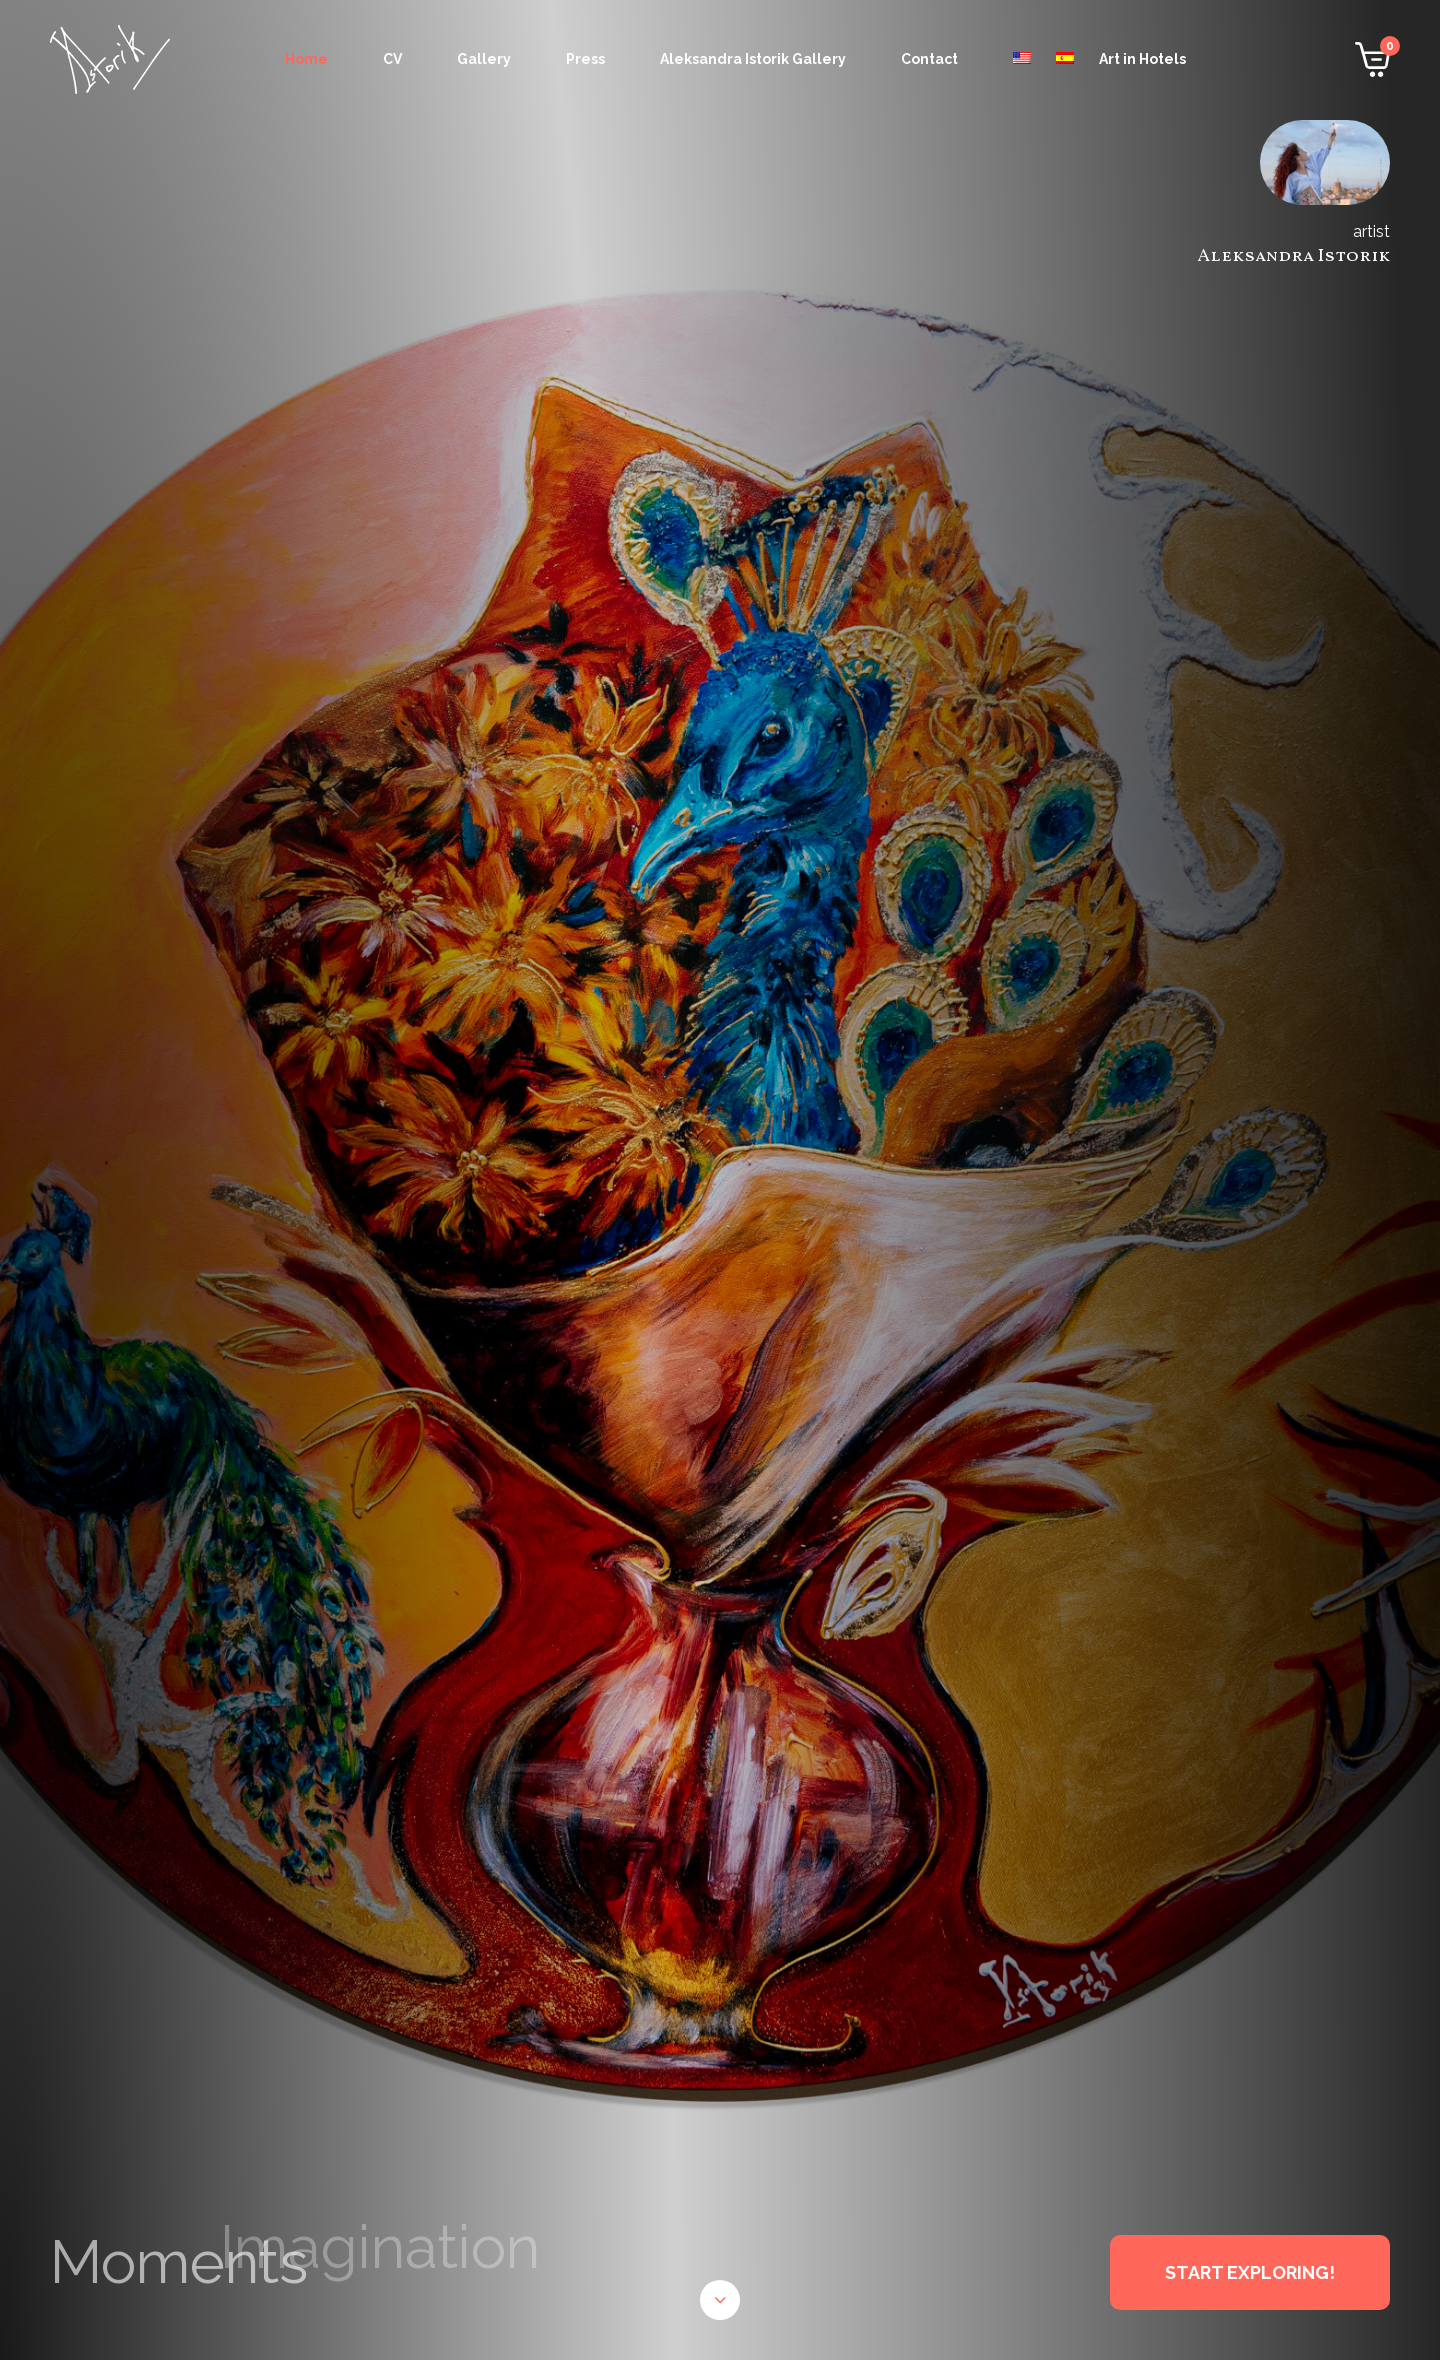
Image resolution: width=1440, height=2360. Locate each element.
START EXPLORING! (1250, 2272)
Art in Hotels (1142, 59)
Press (585, 59)
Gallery (484, 59)
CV (392, 59)
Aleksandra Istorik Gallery (753, 59)
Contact (929, 59)
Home (306, 59)
